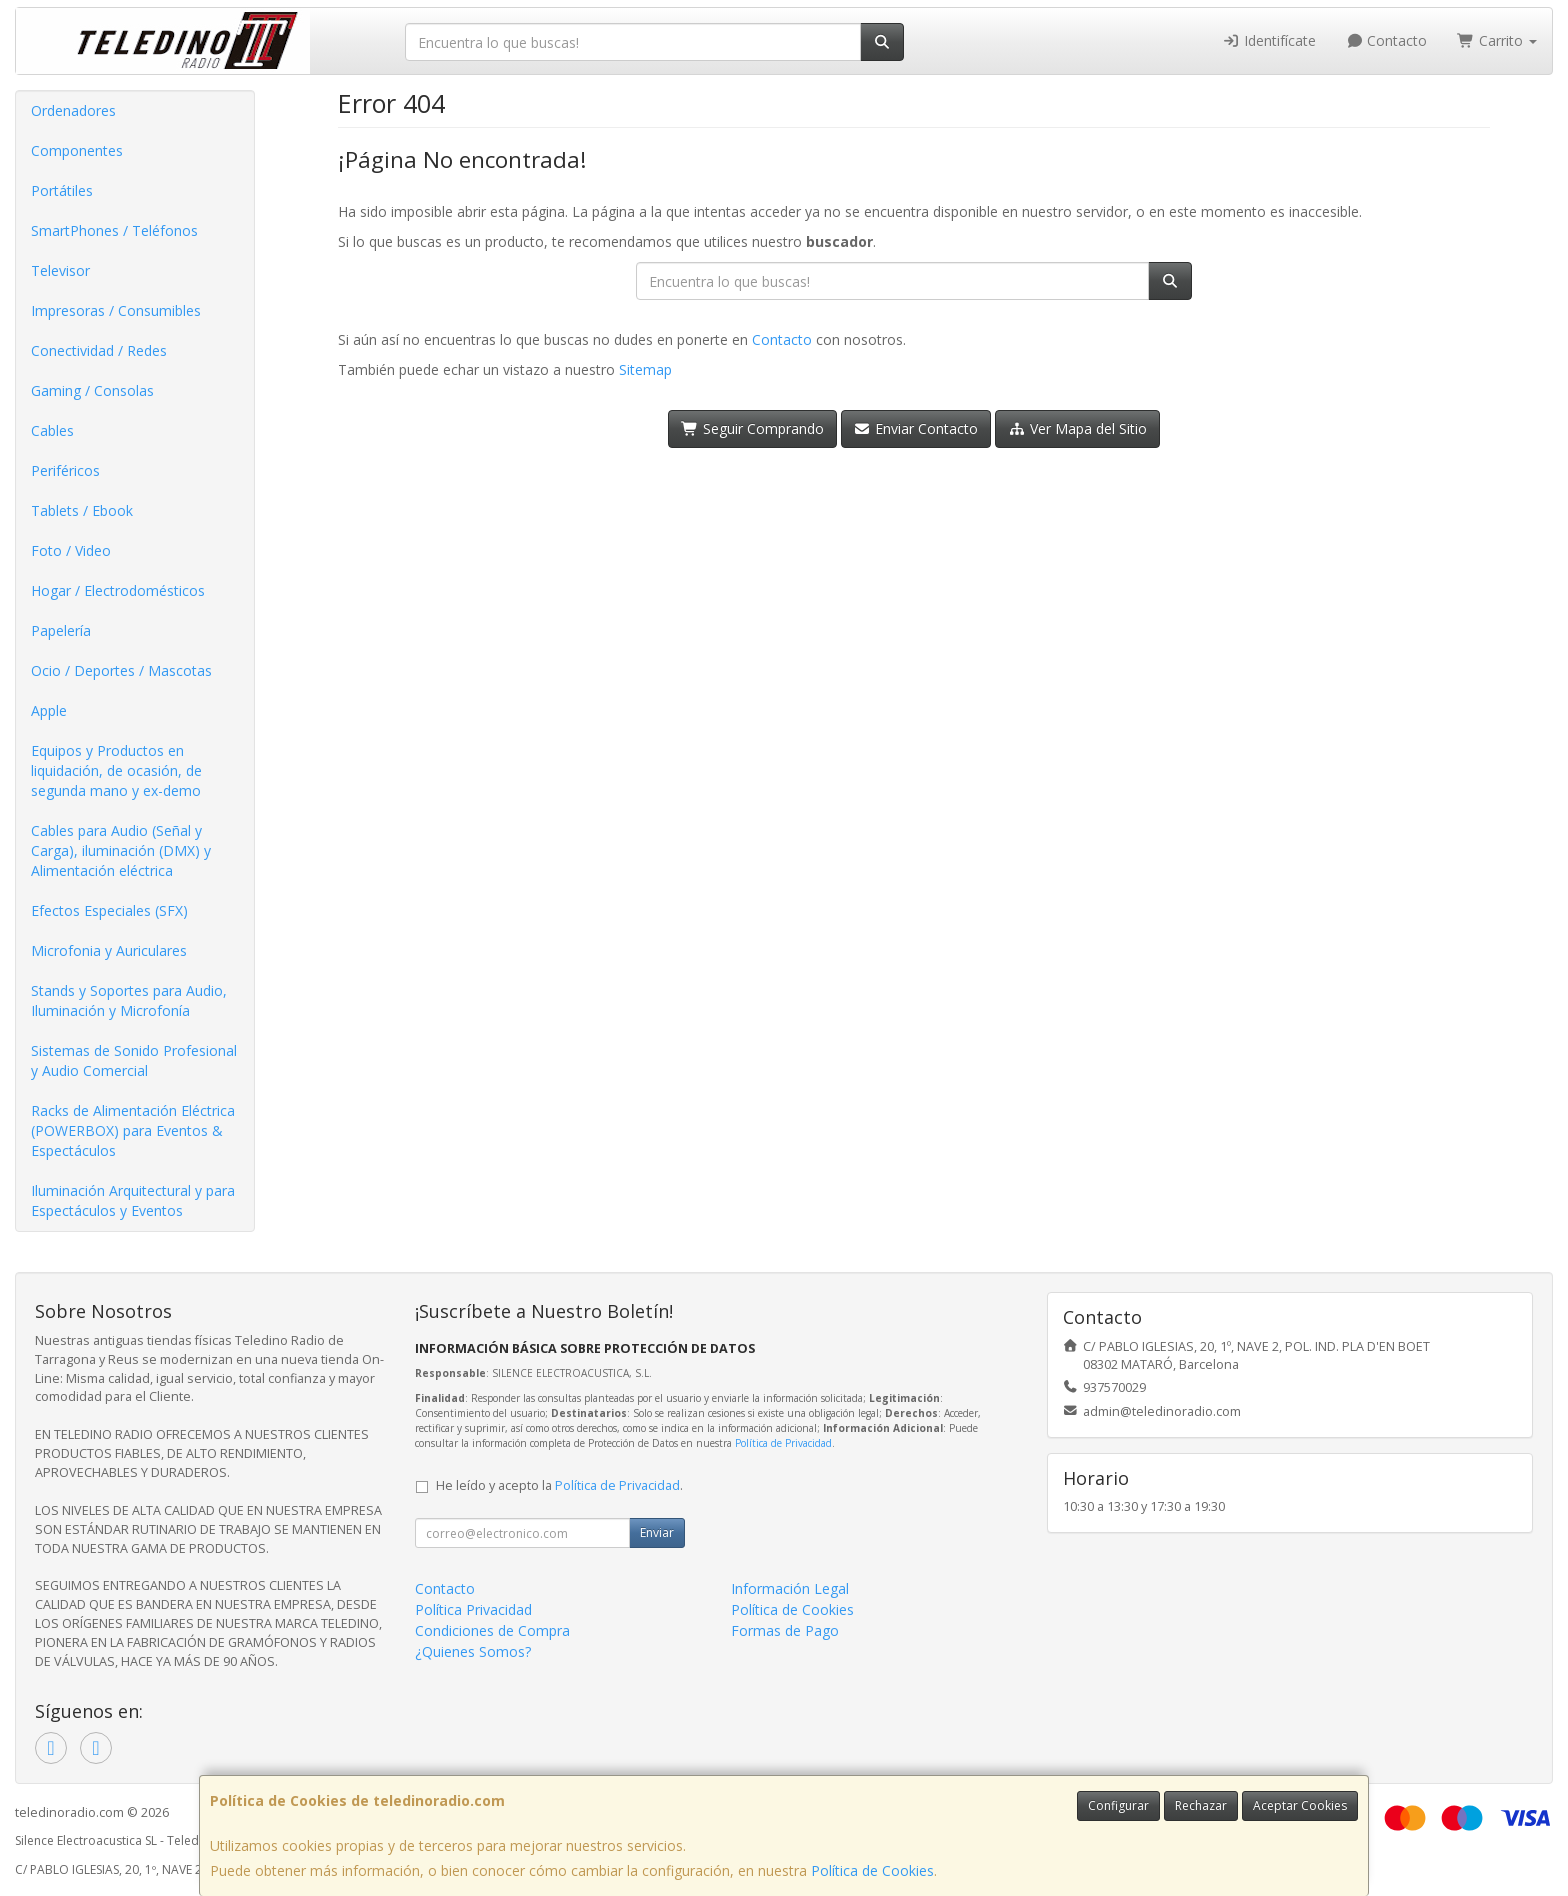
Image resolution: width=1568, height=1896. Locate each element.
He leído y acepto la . (559, 1485)
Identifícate (1269, 40)
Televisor (60, 270)
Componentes (77, 150)
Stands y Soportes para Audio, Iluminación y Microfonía (129, 1000)
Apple (49, 710)
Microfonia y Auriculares (109, 950)
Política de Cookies (872, 1870)
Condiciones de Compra (492, 1630)
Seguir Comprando (752, 428)
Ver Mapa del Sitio (1077, 428)
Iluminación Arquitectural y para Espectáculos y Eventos (133, 1200)
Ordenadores (73, 110)
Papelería (61, 630)
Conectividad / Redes (99, 350)
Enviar (657, 1532)
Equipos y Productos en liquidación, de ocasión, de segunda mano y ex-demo (116, 770)
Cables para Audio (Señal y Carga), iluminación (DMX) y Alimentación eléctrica (121, 850)
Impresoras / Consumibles (116, 310)
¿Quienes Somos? (473, 1651)
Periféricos (65, 470)
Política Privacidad (473, 1609)
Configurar (1118, 1805)
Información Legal (790, 1588)
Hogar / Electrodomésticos (118, 590)
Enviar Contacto (916, 428)
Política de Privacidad (783, 1443)
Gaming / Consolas (92, 390)
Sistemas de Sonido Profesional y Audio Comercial (134, 1060)
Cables (52, 430)
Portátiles (62, 190)
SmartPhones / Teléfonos (114, 230)
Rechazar (1201, 1805)
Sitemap (645, 369)
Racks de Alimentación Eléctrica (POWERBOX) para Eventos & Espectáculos (133, 1130)
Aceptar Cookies (1300, 1805)
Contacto (1387, 40)
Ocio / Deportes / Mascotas (121, 670)
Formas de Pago (785, 1630)
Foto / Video (71, 550)
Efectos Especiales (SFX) (109, 910)
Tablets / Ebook (82, 510)
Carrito (1497, 40)
